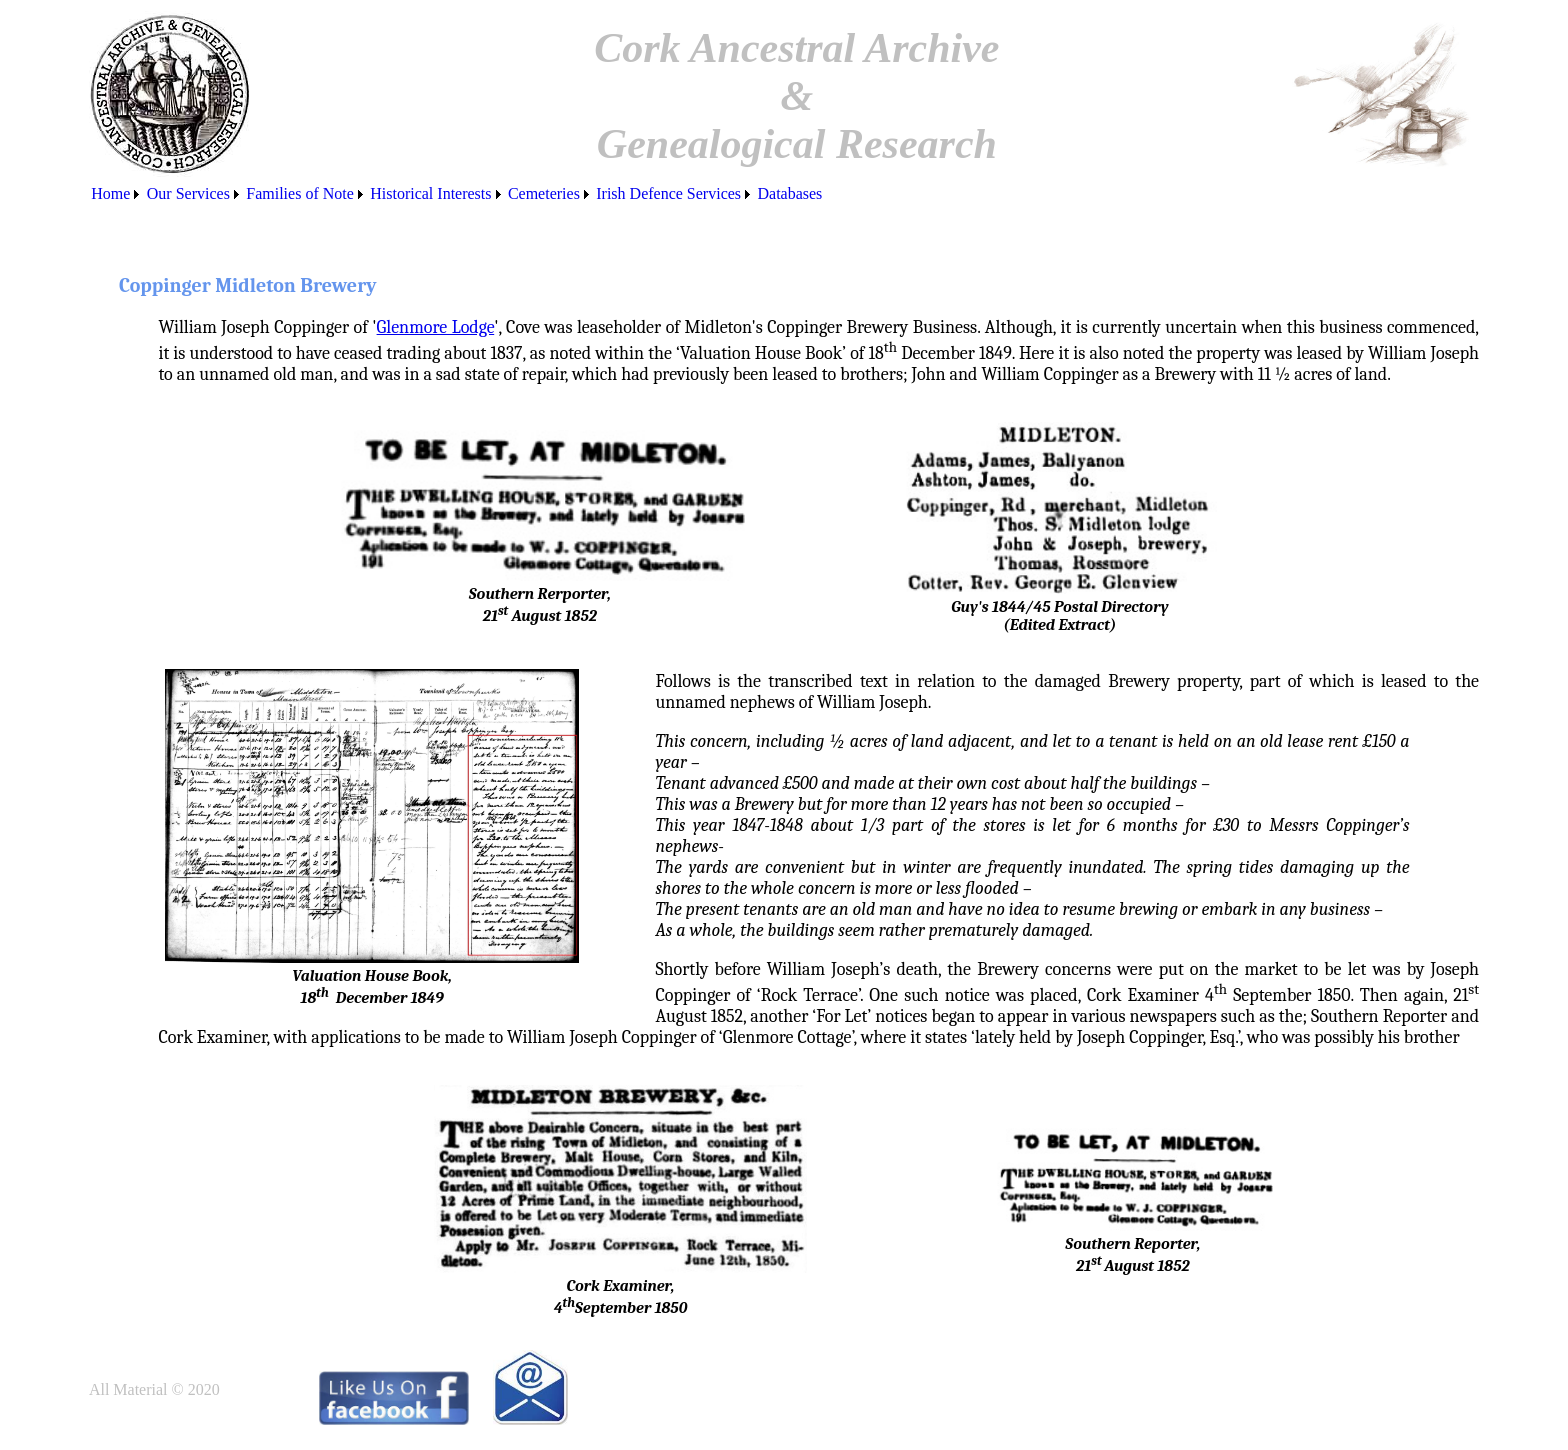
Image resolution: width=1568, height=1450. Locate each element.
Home (110, 193)
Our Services (188, 193)
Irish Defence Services (668, 193)
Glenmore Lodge (436, 327)
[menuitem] (117, 194)
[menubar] (457, 194)
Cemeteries (544, 193)
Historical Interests (430, 193)
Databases (789, 193)
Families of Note (300, 193)
